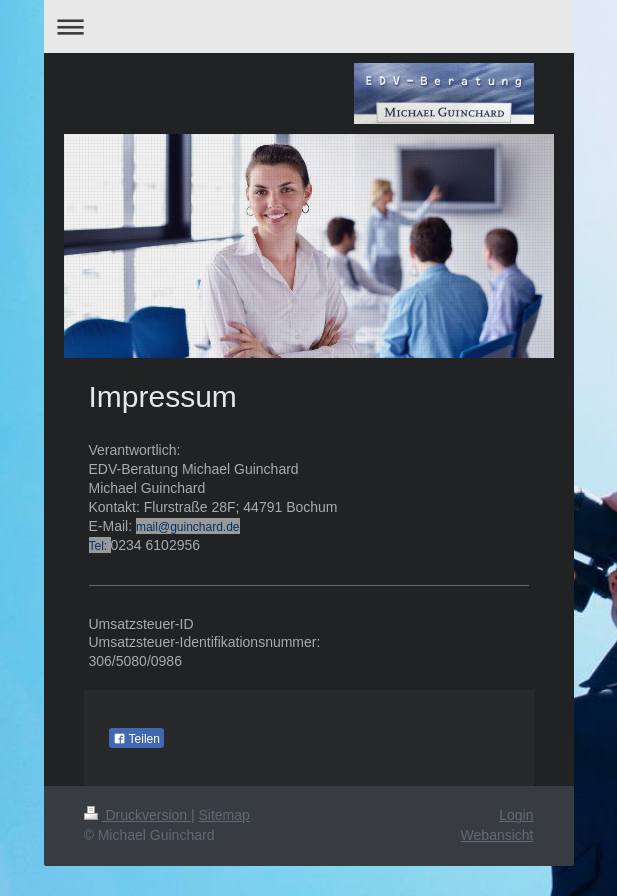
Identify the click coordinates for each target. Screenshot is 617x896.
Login (516, 815)
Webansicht (497, 835)
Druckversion (137, 815)
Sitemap (224, 815)
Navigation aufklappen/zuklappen (309, 26)
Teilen (136, 739)
